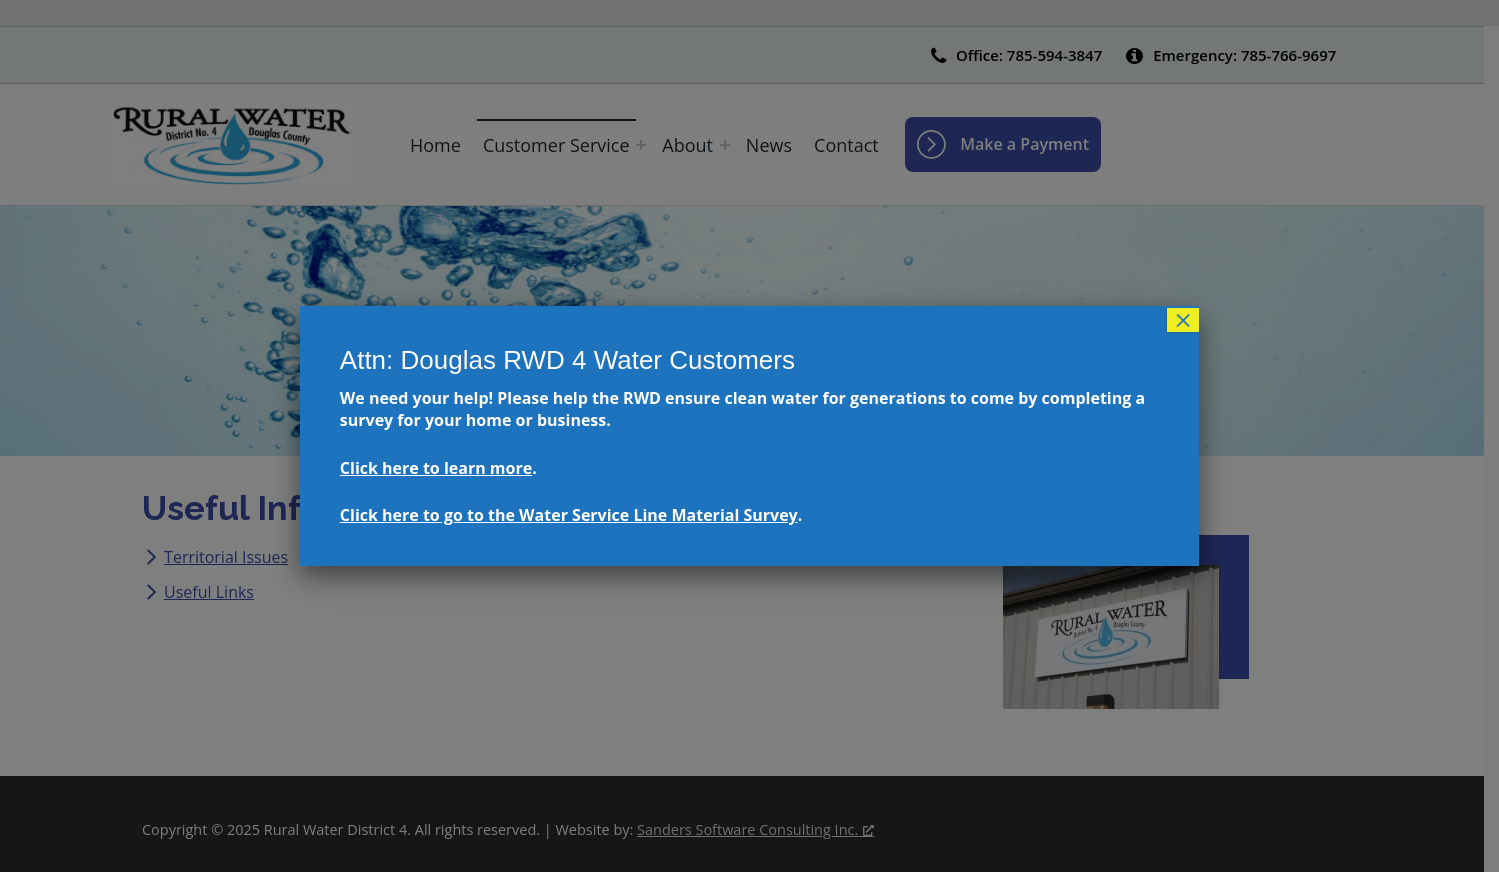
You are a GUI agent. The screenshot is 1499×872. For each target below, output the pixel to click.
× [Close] (1183, 320)
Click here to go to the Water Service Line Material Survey (569, 515)
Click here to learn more (436, 468)
